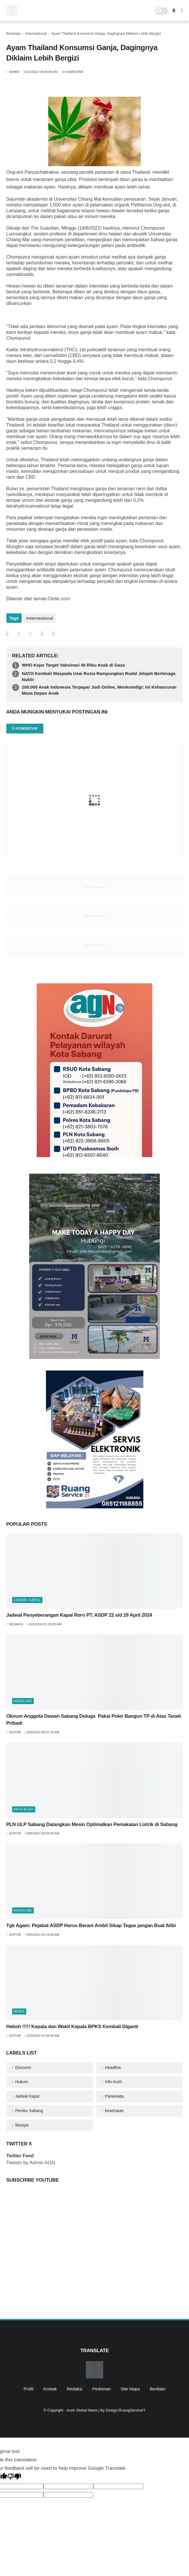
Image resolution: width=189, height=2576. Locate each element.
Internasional (36, 33)
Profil (28, 2388)
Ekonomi (22, 2067)
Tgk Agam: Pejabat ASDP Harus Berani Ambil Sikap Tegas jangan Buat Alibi (91, 1925)
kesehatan (114, 2110)
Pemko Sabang (28, 2110)
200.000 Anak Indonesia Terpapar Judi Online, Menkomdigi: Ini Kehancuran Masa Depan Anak (99, 690)
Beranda (13, 33)
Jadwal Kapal (27, 1600)
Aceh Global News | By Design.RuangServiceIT (106, 2410)
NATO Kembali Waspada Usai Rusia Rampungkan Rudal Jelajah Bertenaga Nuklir (99, 676)
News (19, 2011)
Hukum (21, 2081)
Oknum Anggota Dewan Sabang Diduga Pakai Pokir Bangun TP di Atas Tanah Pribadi (93, 1719)
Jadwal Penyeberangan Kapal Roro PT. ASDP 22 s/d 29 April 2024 (79, 1615)
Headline (23, 1701)
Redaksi (74, 2388)
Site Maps (130, 2388)
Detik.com (59, 598)
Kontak (50, 2388)
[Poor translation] (14, 2476)
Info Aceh (24, 1809)
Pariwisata (113, 2096)
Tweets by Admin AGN (30, 2162)
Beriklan (157, 2388)
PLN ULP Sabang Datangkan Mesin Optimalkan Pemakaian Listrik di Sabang (91, 1824)
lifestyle (21, 2125)
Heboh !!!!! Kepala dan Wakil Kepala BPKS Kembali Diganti (72, 2026)
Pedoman (101, 2388)
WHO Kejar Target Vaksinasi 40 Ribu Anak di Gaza (73, 665)
